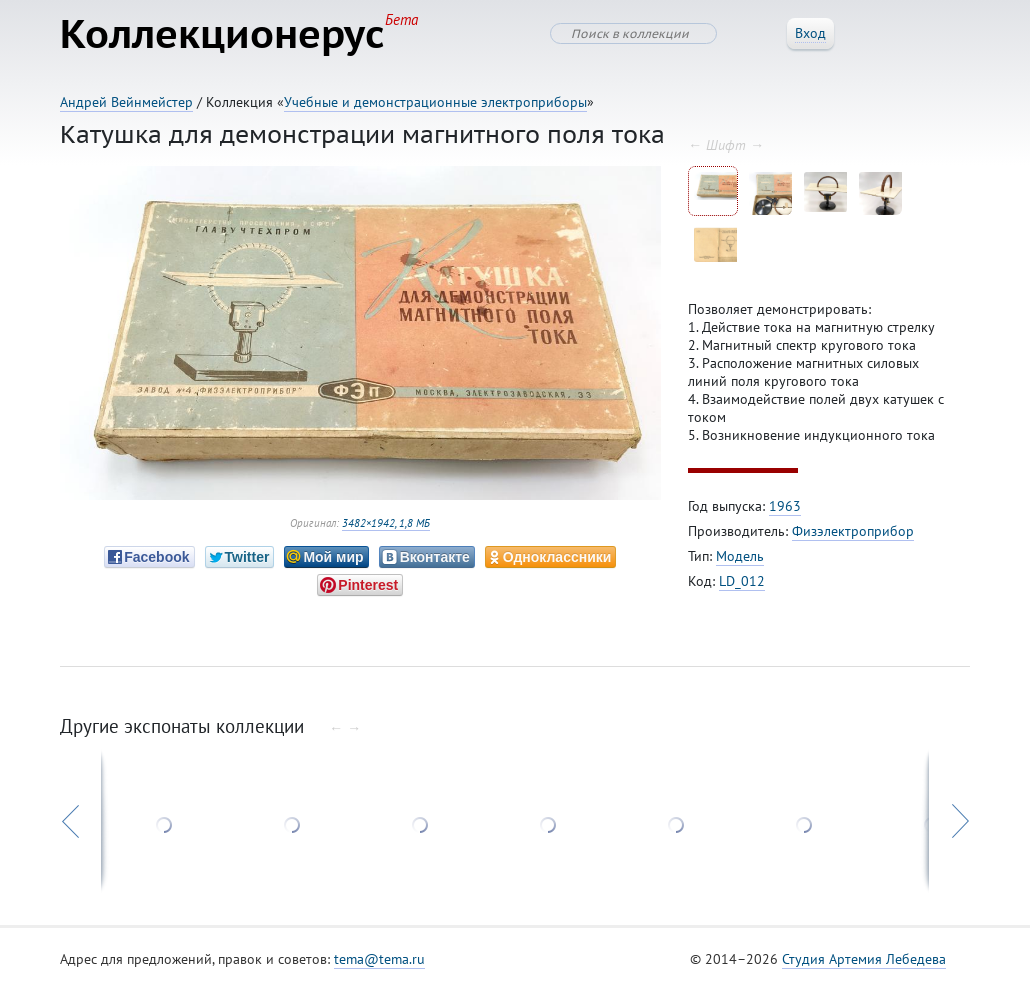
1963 (785, 506)
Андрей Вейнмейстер (126, 102)
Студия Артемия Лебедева (864, 959)
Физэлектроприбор (853, 531)
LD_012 (742, 581)
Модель (740, 556)
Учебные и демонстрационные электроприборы (435, 102)
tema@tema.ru (379, 959)
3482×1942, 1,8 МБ (386, 523)
